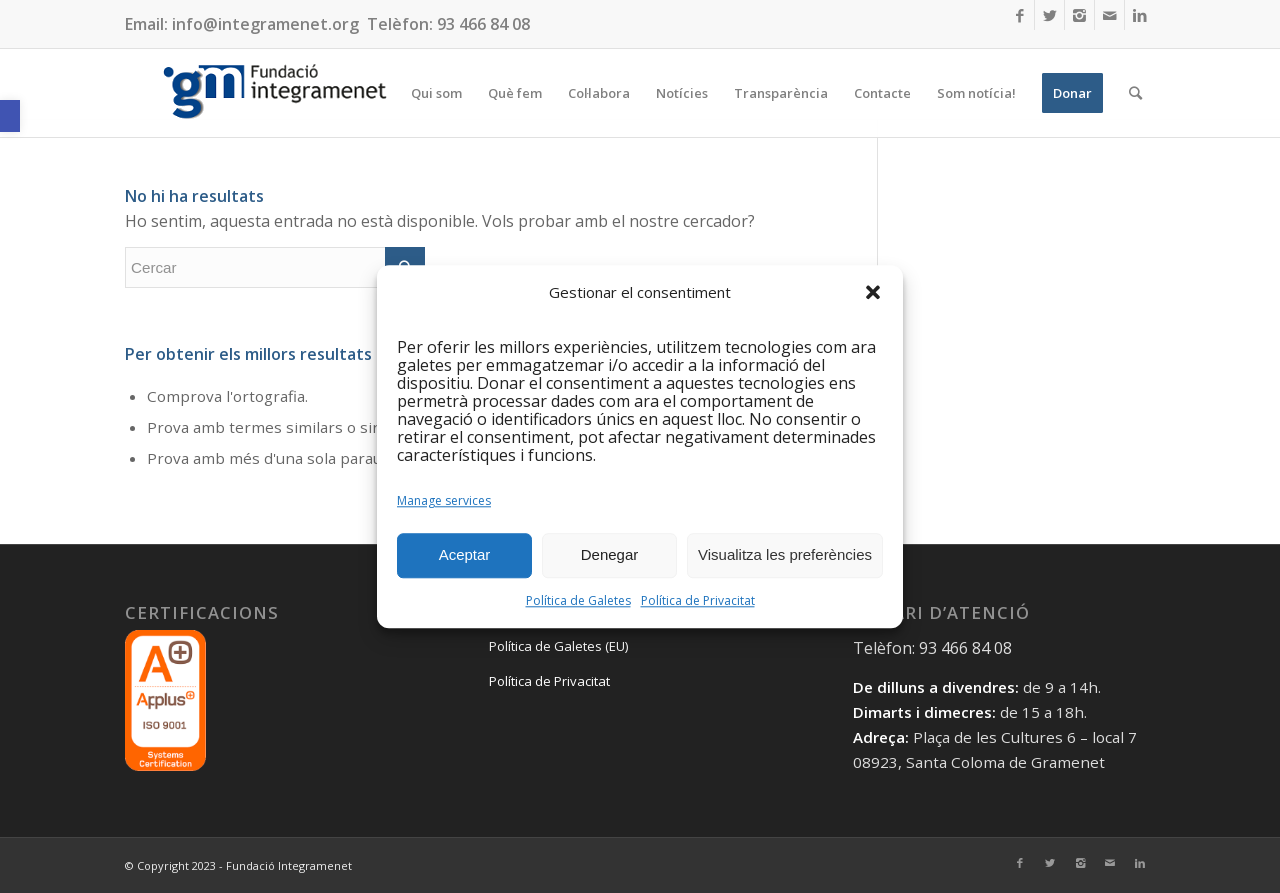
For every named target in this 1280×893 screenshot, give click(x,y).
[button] (10, 116)
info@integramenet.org (265, 24)
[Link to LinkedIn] (1140, 15)
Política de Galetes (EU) (558, 646)
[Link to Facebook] (1019, 15)
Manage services (444, 500)
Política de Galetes (578, 600)
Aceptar (465, 555)
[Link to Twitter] (1049, 15)
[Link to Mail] (1109, 15)
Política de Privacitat (698, 600)
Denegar (610, 555)
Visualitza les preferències (785, 555)
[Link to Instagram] (1079, 15)
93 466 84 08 (483, 24)
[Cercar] (1135, 93)
